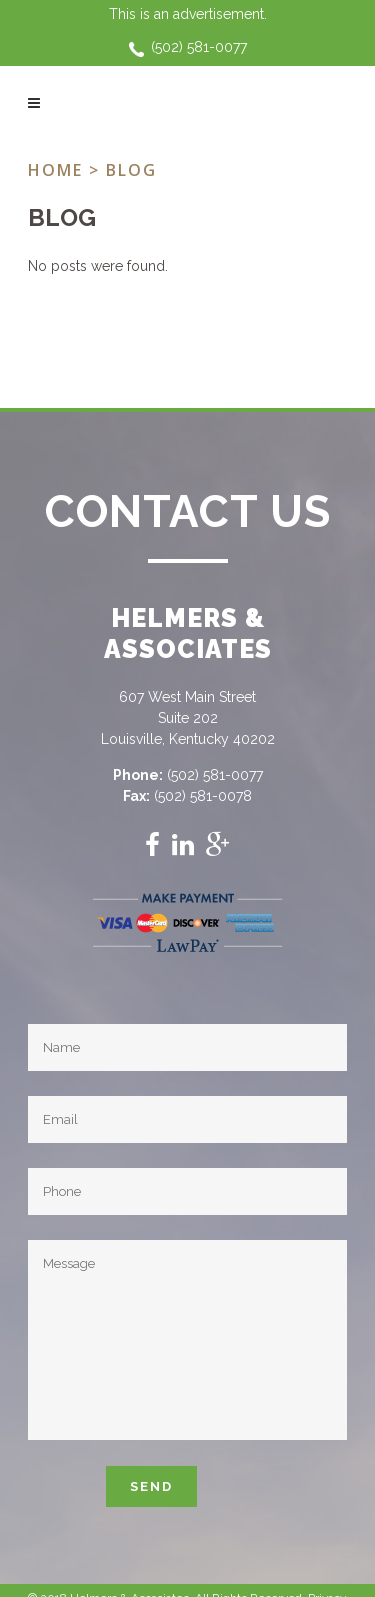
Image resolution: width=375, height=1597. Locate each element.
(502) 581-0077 (199, 47)
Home (55, 170)
